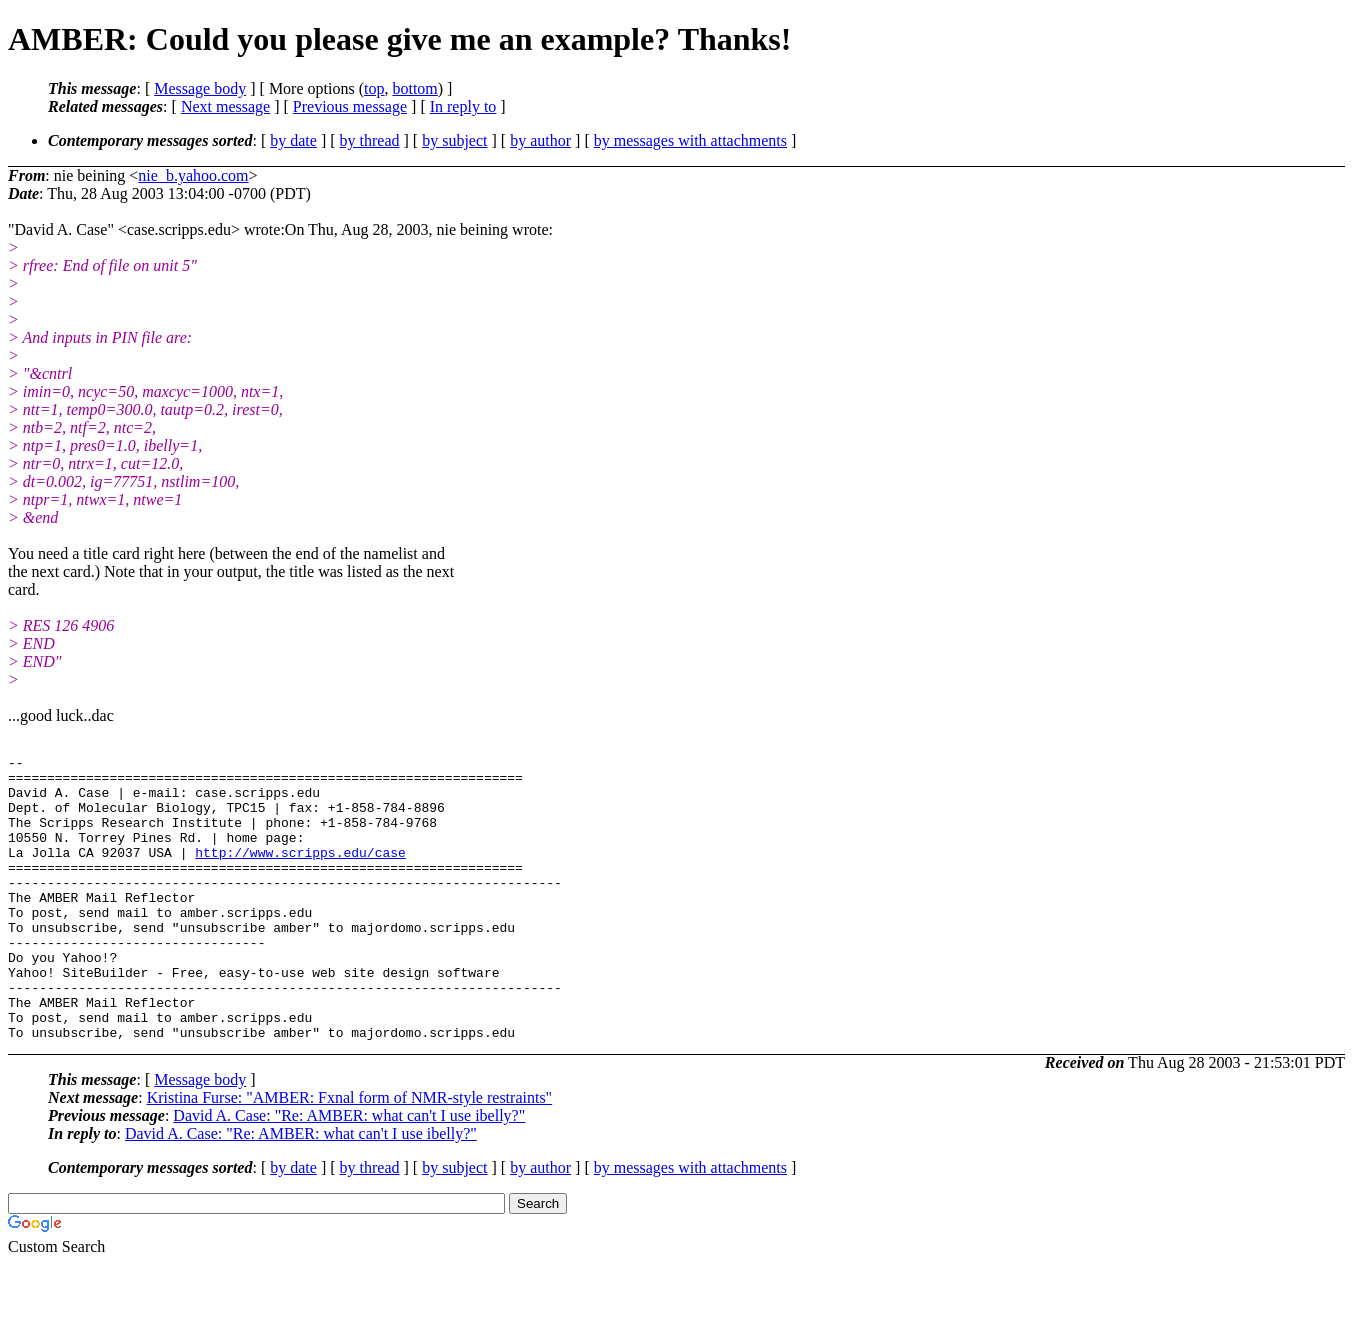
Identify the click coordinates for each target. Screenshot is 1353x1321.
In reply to (463, 106)
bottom (414, 88)
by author (540, 140)
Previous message (350, 106)
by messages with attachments (690, 140)
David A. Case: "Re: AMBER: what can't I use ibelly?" (349, 1172)
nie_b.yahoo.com (193, 175)
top (374, 88)
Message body (200, 88)
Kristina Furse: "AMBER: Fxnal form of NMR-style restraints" (349, 1154)
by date (293, 140)
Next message (225, 106)
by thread (370, 140)
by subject (454, 140)
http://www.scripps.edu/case (300, 873)
